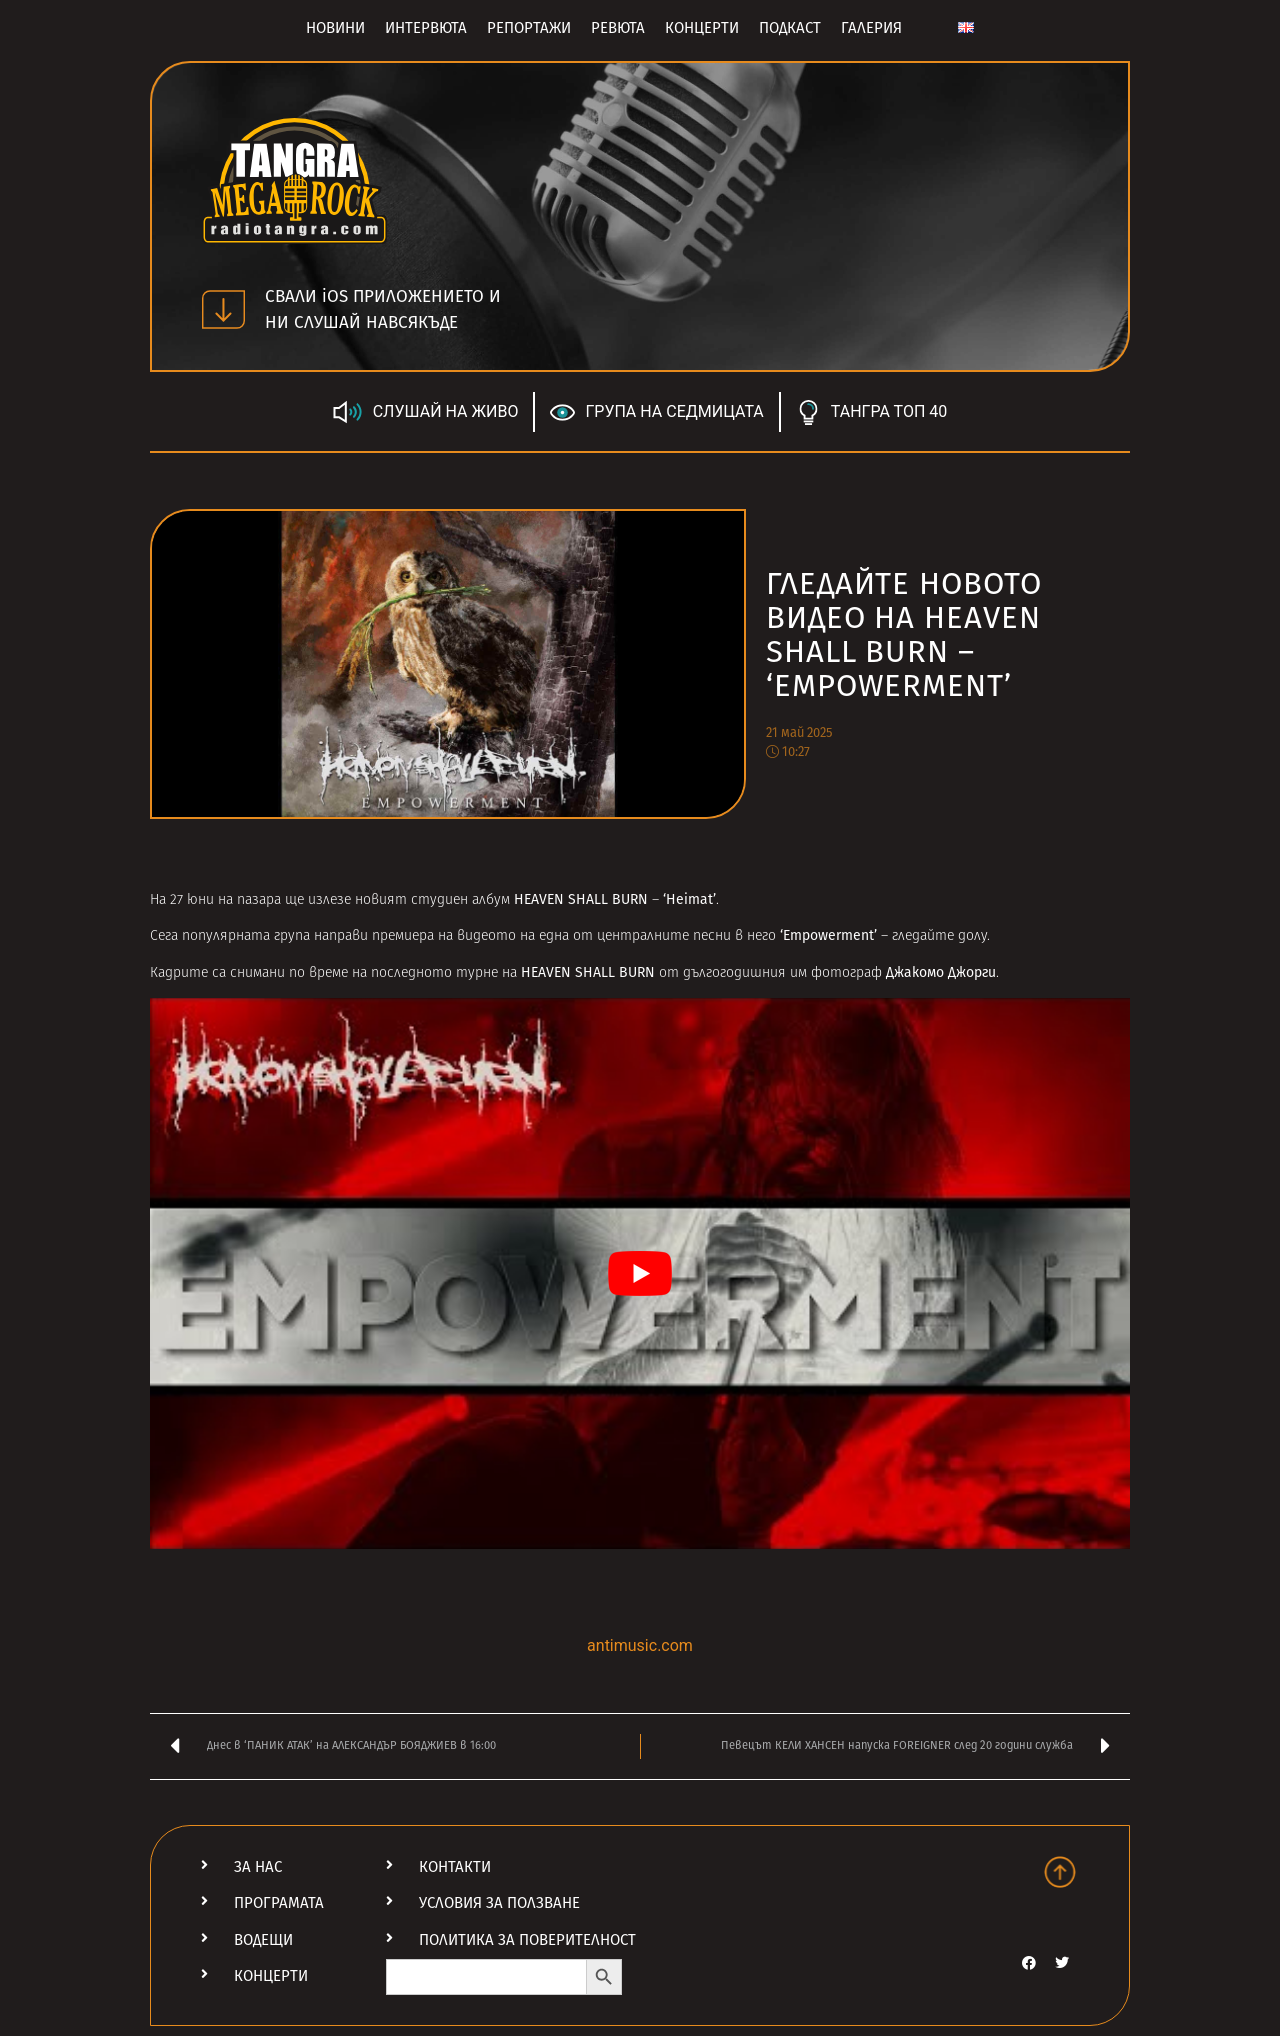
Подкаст (790, 28)
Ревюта (618, 28)
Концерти (702, 28)
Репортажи (529, 28)
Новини (335, 28)
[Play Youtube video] (640, 1273)
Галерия (871, 28)
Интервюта (426, 28)
